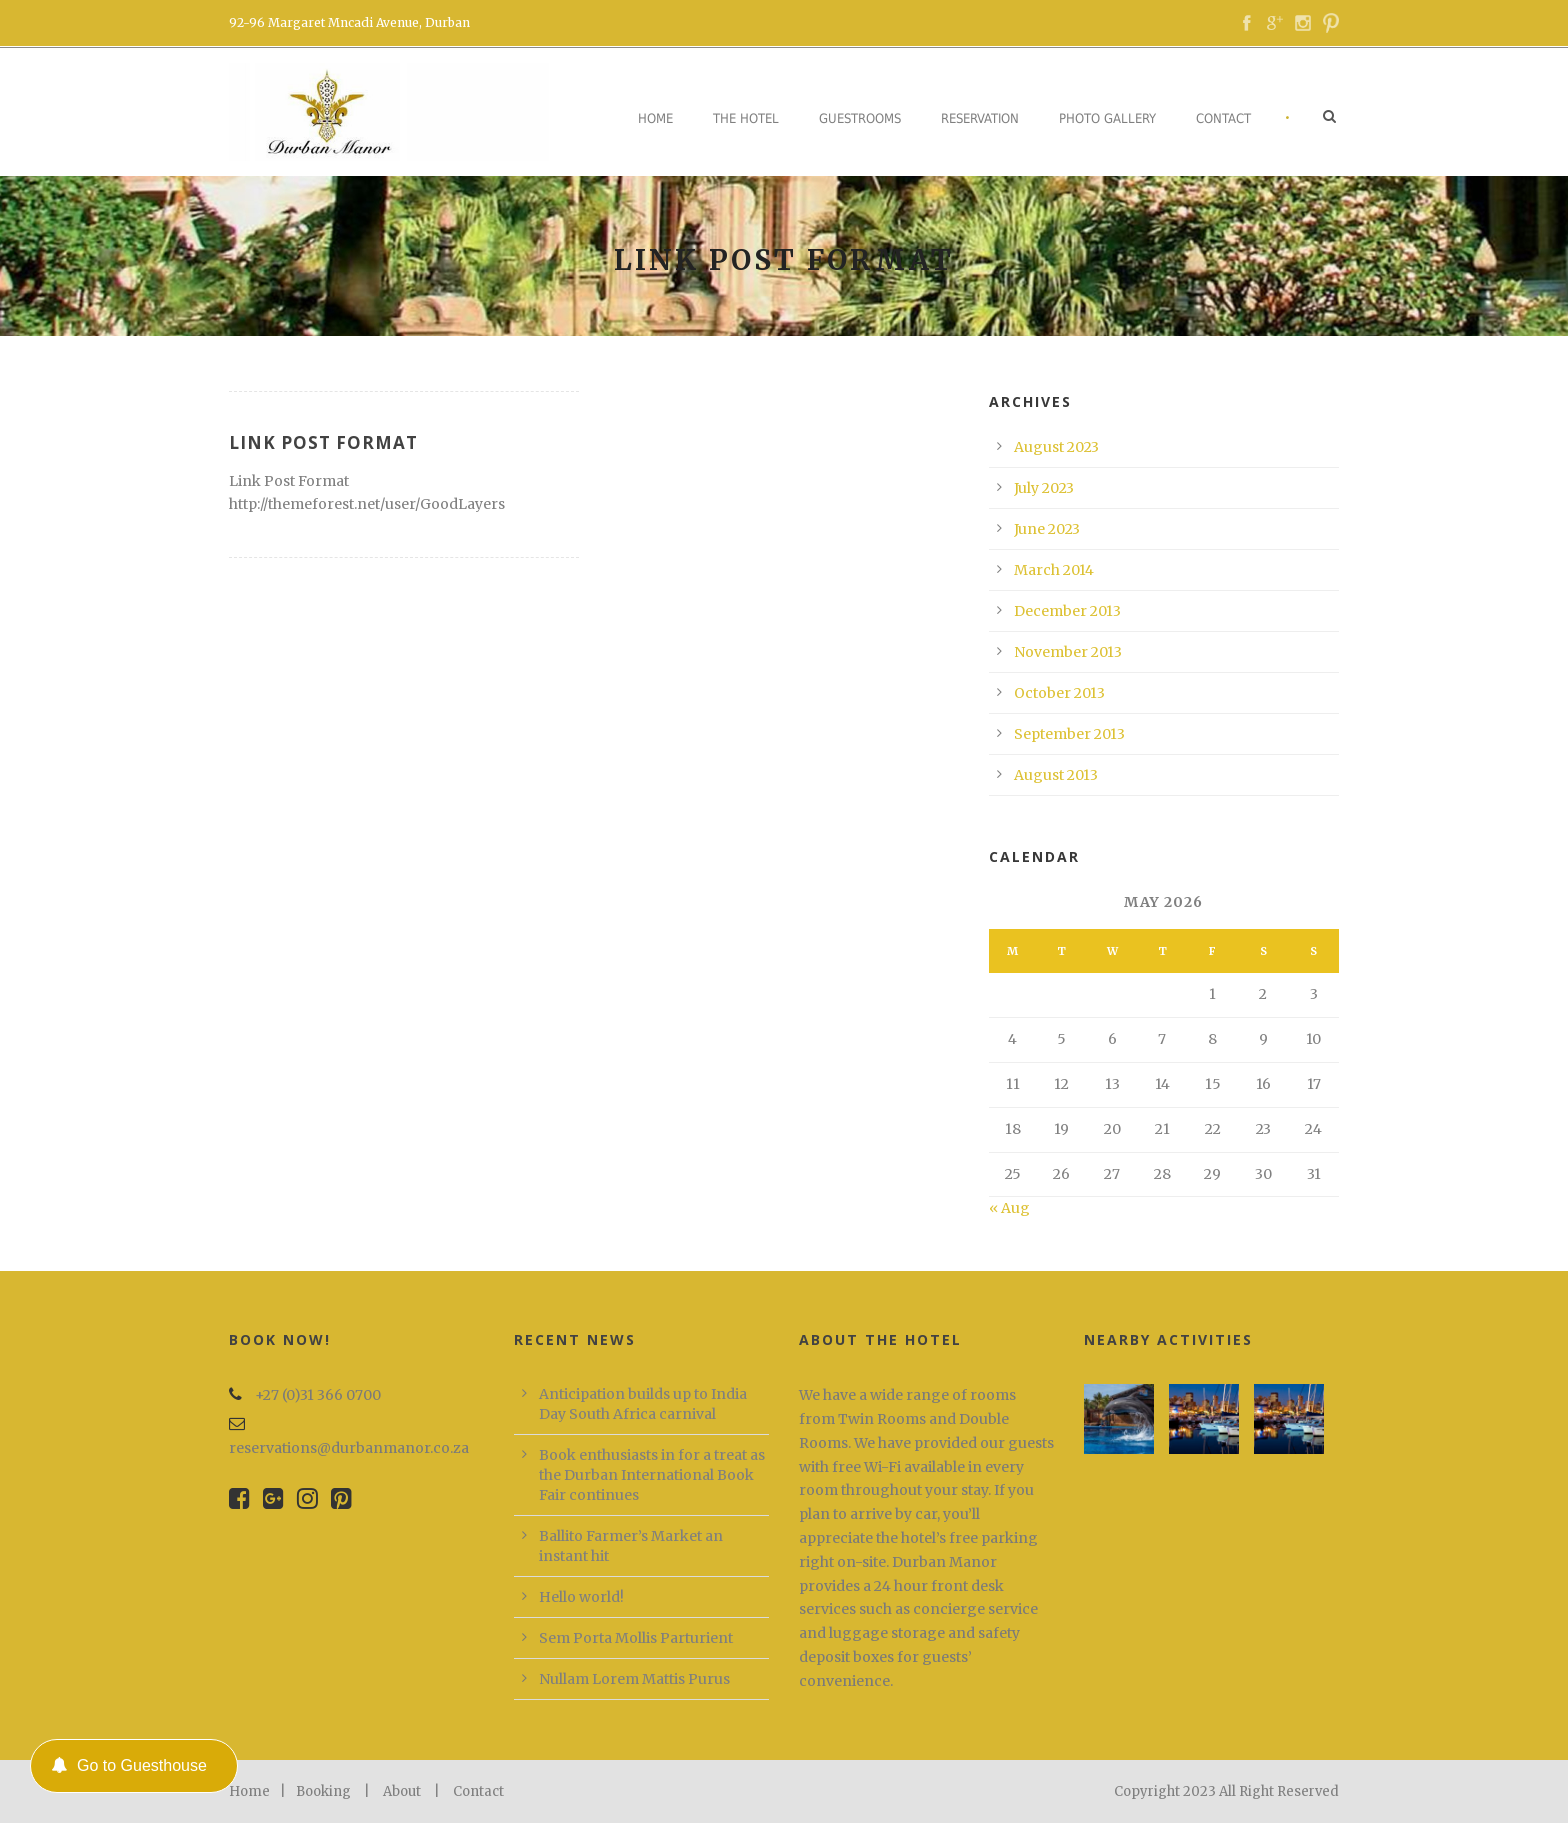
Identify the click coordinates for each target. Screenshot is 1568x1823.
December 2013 (1067, 611)
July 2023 (1044, 488)
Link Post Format (323, 442)
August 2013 (1056, 775)
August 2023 (1056, 447)
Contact (1223, 118)
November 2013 (1068, 652)
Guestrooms (860, 118)
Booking (323, 1791)
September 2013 (1069, 734)
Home (655, 118)
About (402, 1791)
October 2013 (1059, 693)
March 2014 (1054, 570)
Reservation (980, 118)
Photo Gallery (1107, 118)
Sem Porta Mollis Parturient (636, 1638)
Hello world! (581, 1597)
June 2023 (1047, 529)
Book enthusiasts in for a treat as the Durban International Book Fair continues (652, 1475)
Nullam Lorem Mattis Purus (634, 1679)
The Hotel (746, 118)
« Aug (1009, 1208)
